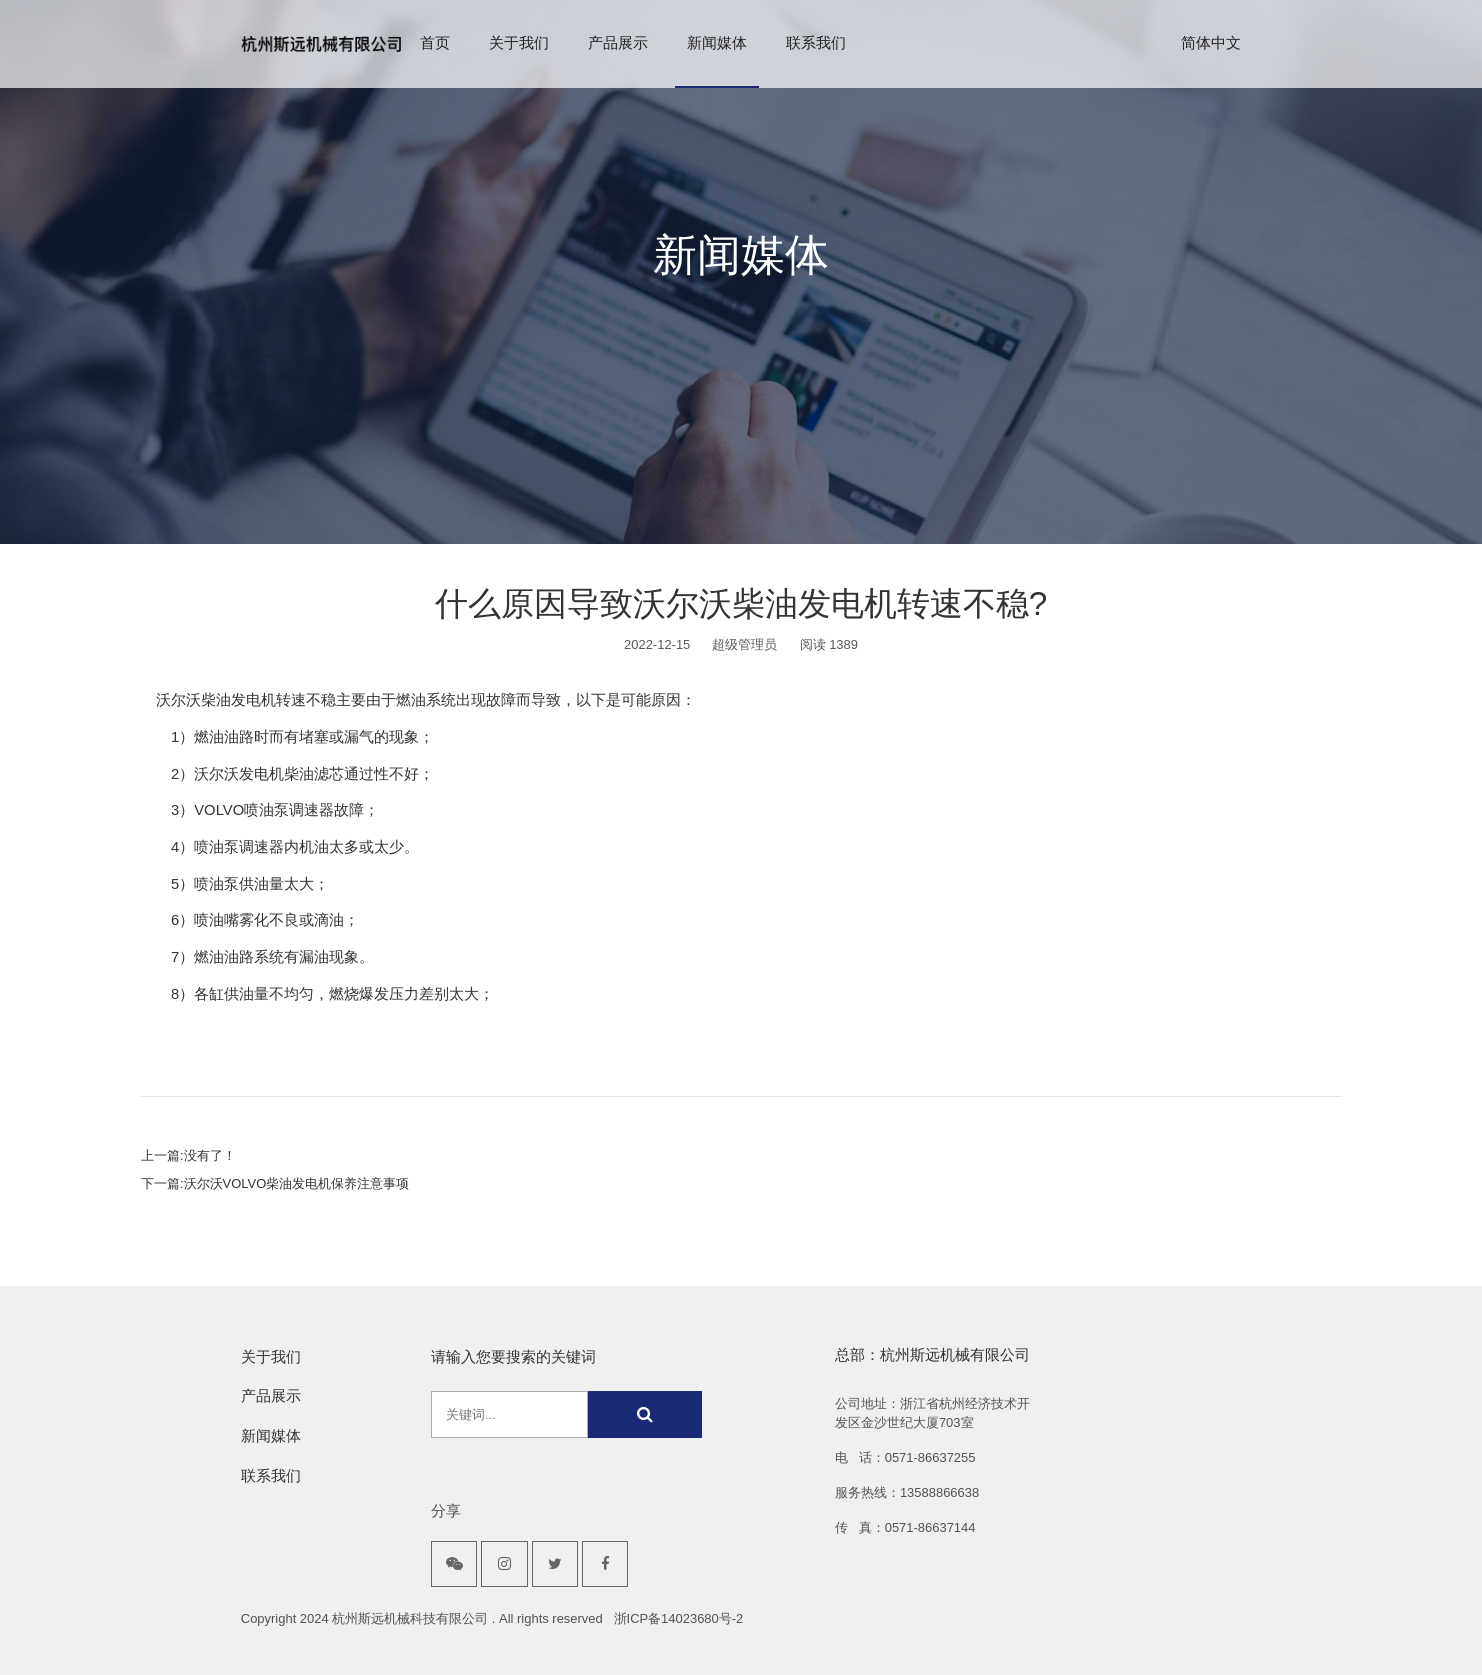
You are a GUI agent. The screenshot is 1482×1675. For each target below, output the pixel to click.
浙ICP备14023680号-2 (679, 1618)
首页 (435, 43)
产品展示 (618, 43)
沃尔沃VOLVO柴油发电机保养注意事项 (297, 1183)
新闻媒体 (717, 43)
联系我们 (816, 43)
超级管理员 (744, 644)
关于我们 (519, 43)
